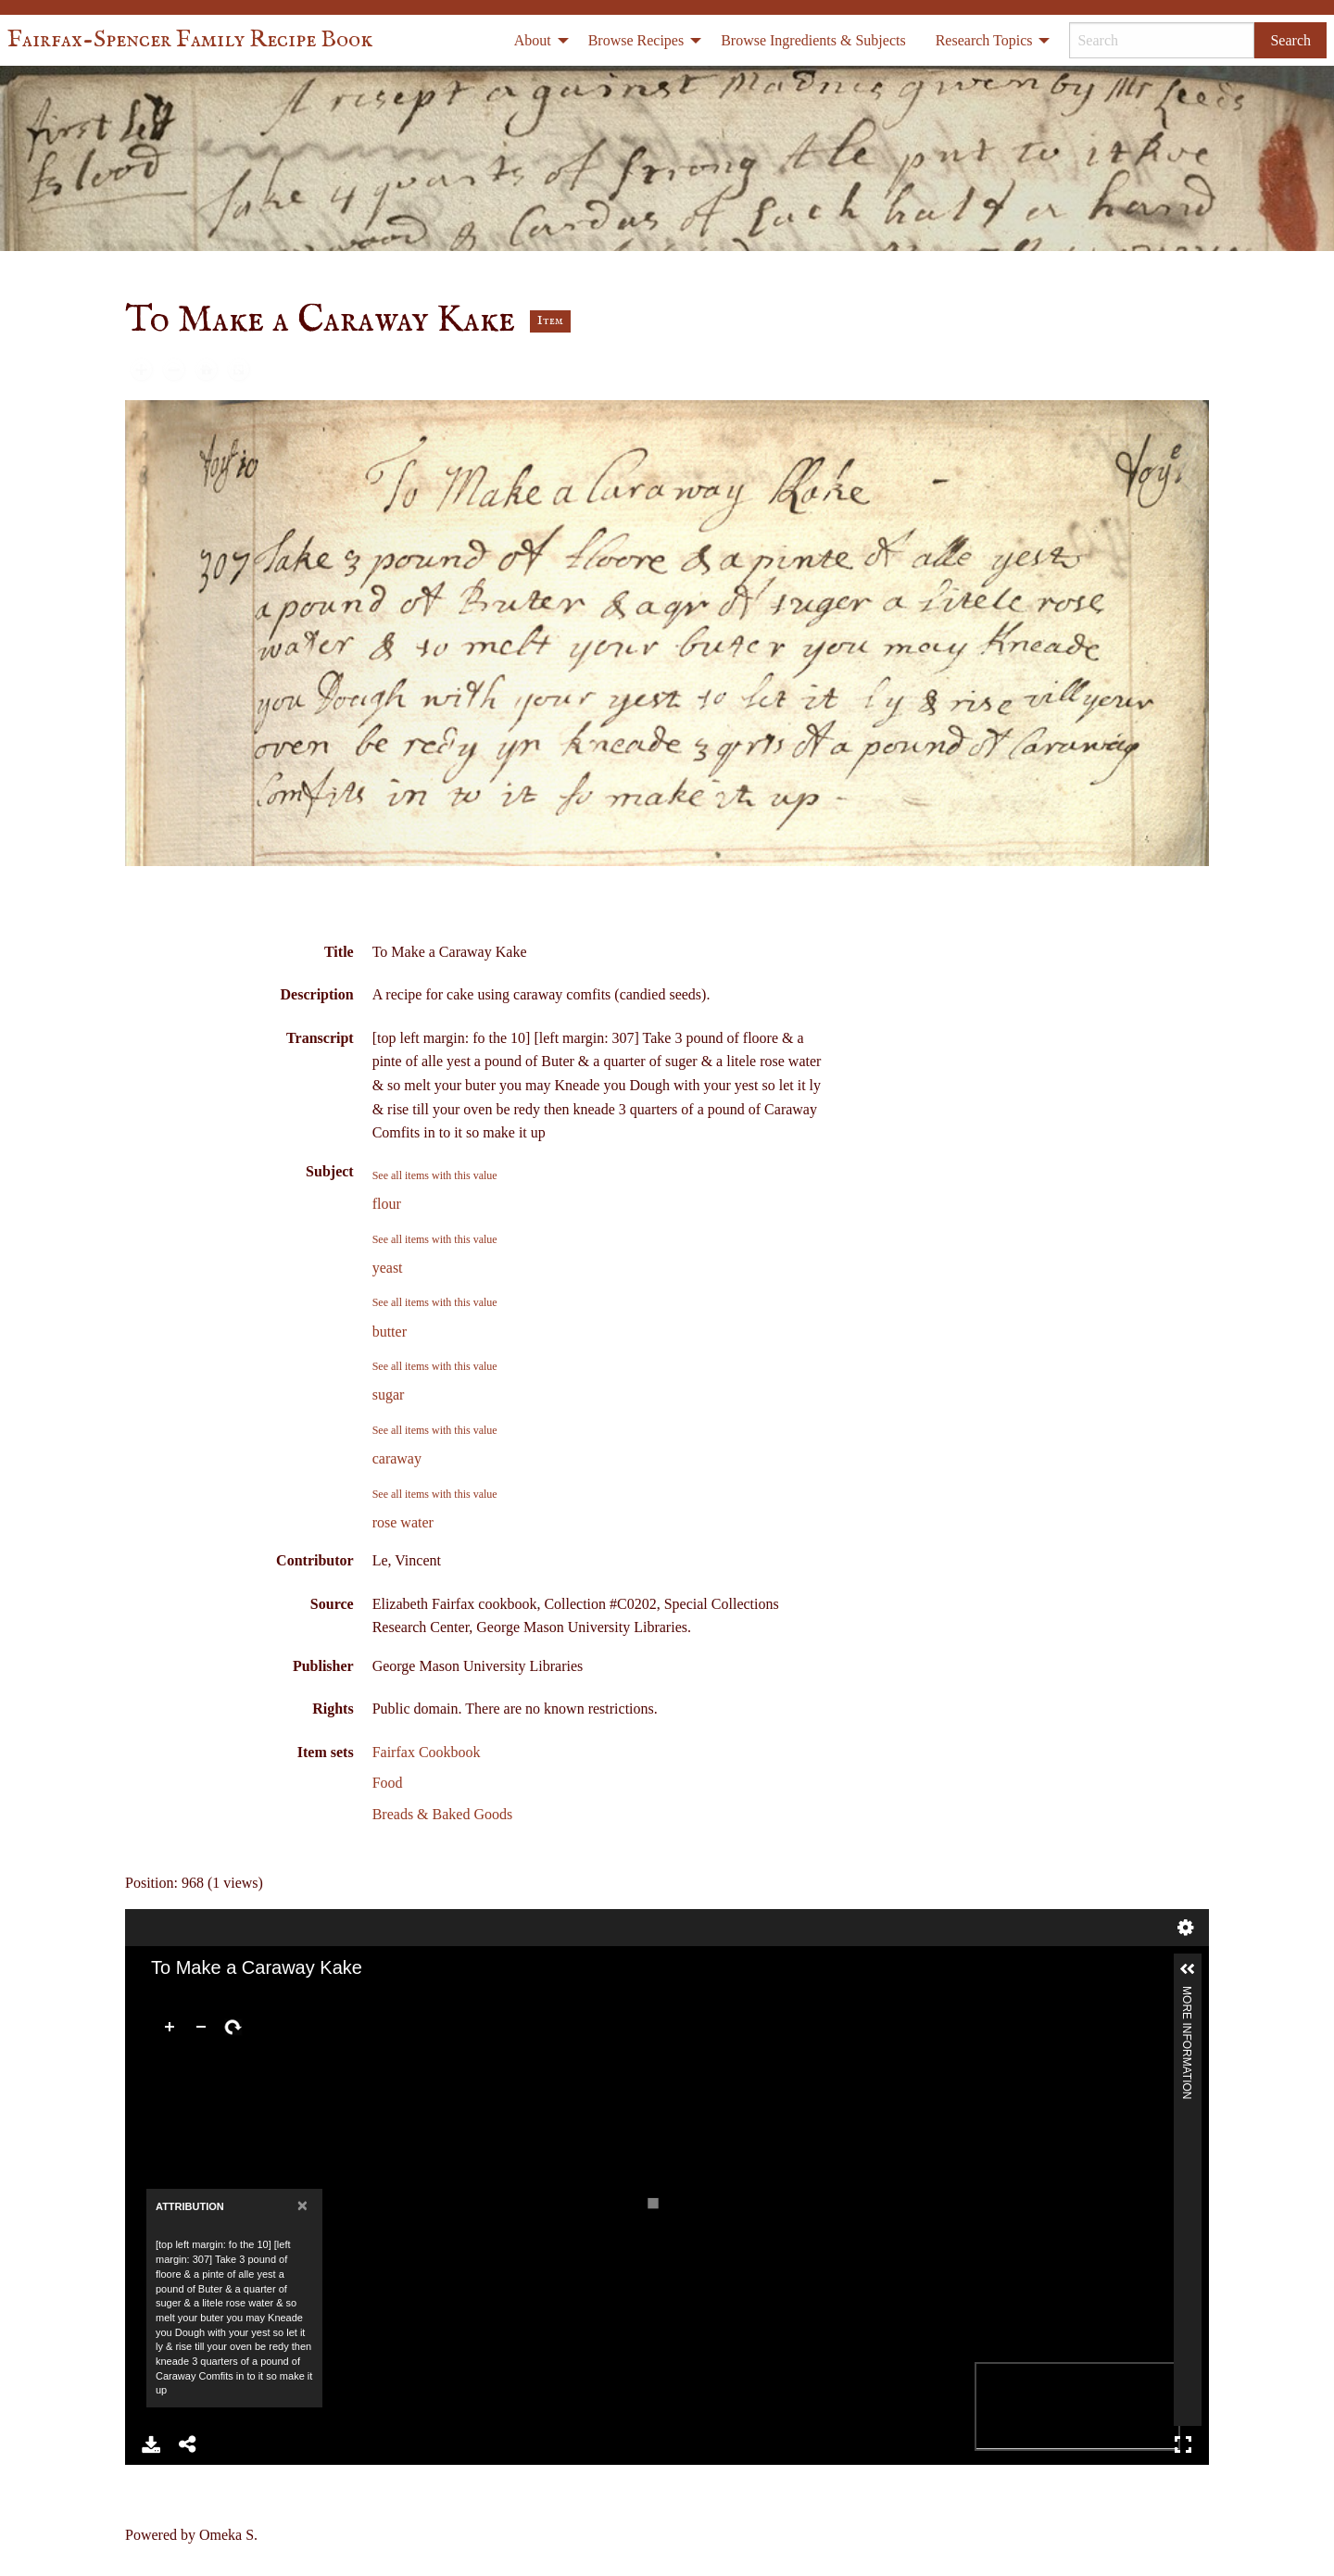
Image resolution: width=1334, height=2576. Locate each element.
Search (1290, 40)
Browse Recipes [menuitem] (636, 40)
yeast (387, 1267)
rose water (403, 1522)
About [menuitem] (532, 40)
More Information (1186, 1994)
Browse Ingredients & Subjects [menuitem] (813, 40)
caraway (397, 1458)
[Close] (302, 2205)
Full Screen (1183, 2444)
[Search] (1161, 40)
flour (386, 1204)
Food (387, 1783)
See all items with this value (434, 1175)
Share (188, 2444)
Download (151, 2444)
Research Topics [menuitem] (984, 40)
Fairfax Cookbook (426, 1752)
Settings (1186, 1927)
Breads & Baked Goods (442, 1814)
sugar (388, 1394)
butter (389, 1331)
